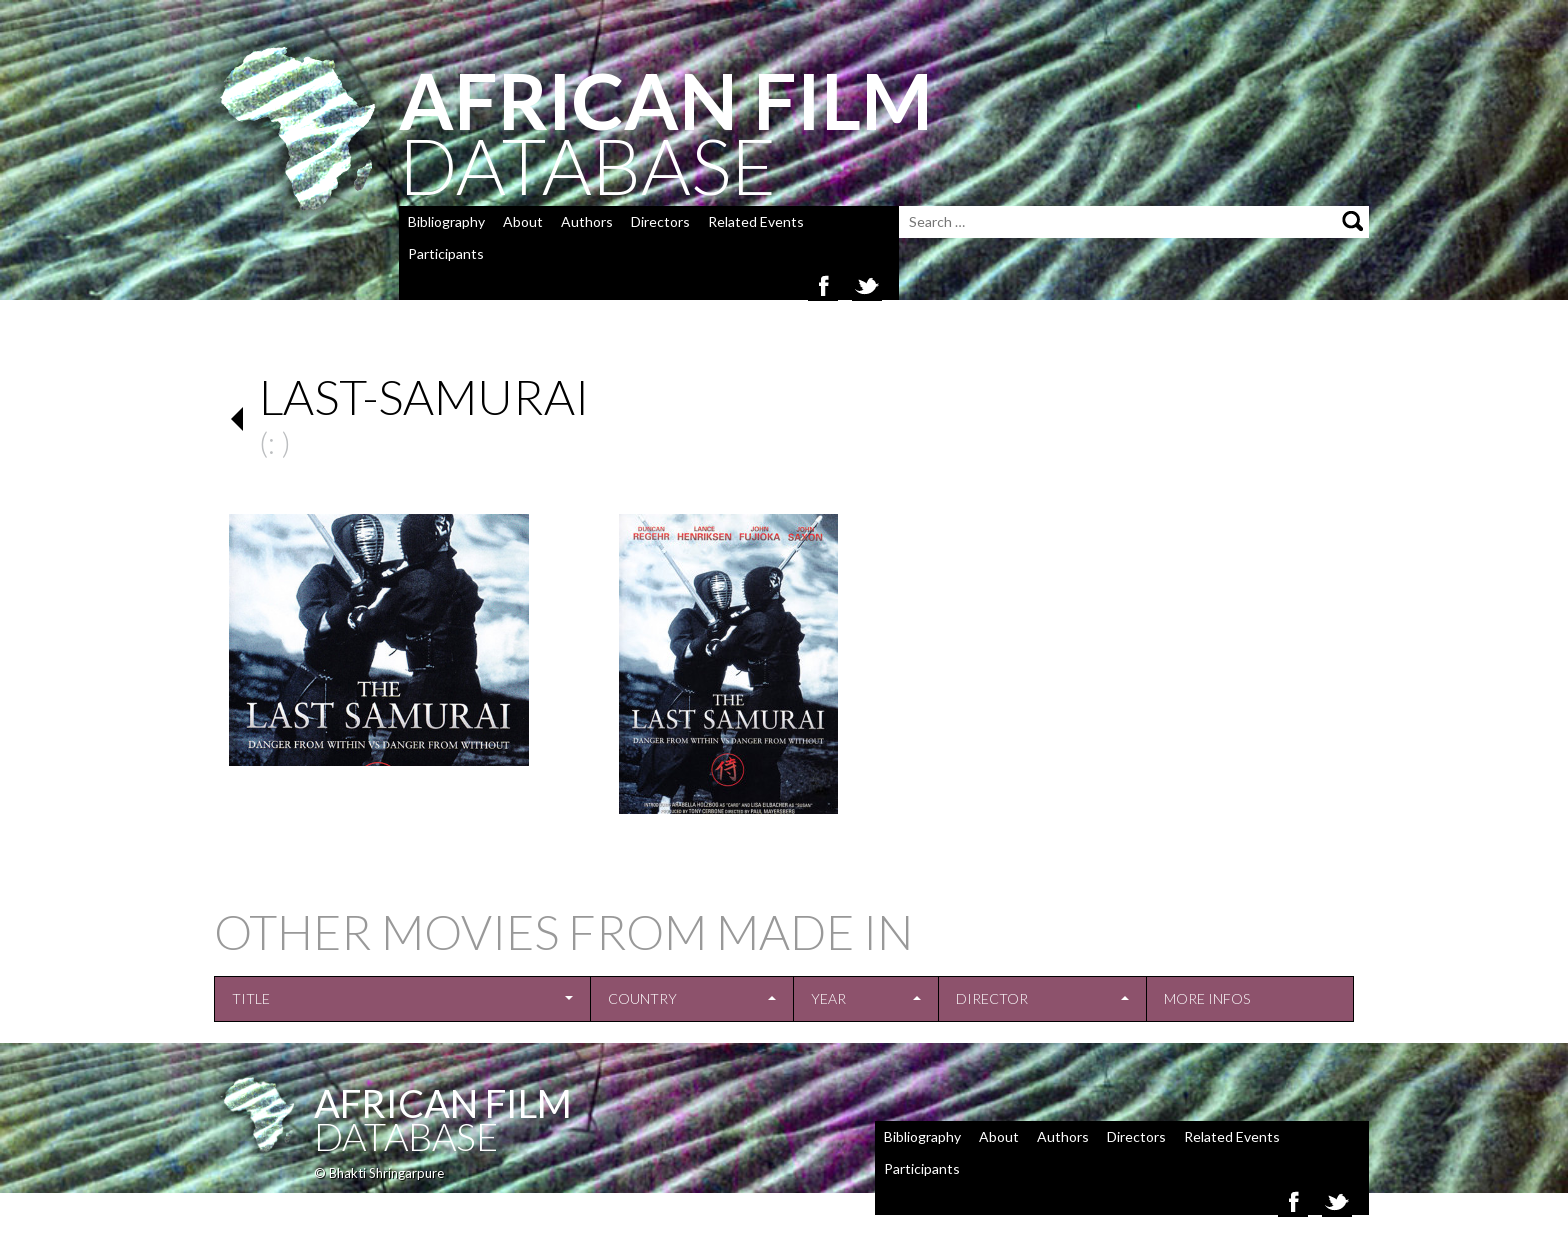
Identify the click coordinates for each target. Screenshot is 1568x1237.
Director (992, 998)
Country (642, 998)
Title (251, 998)
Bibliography (446, 221)
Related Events (756, 221)
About (523, 221)
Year (828, 998)
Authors (587, 221)
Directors (660, 221)
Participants (446, 253)
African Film (443, 1103)
